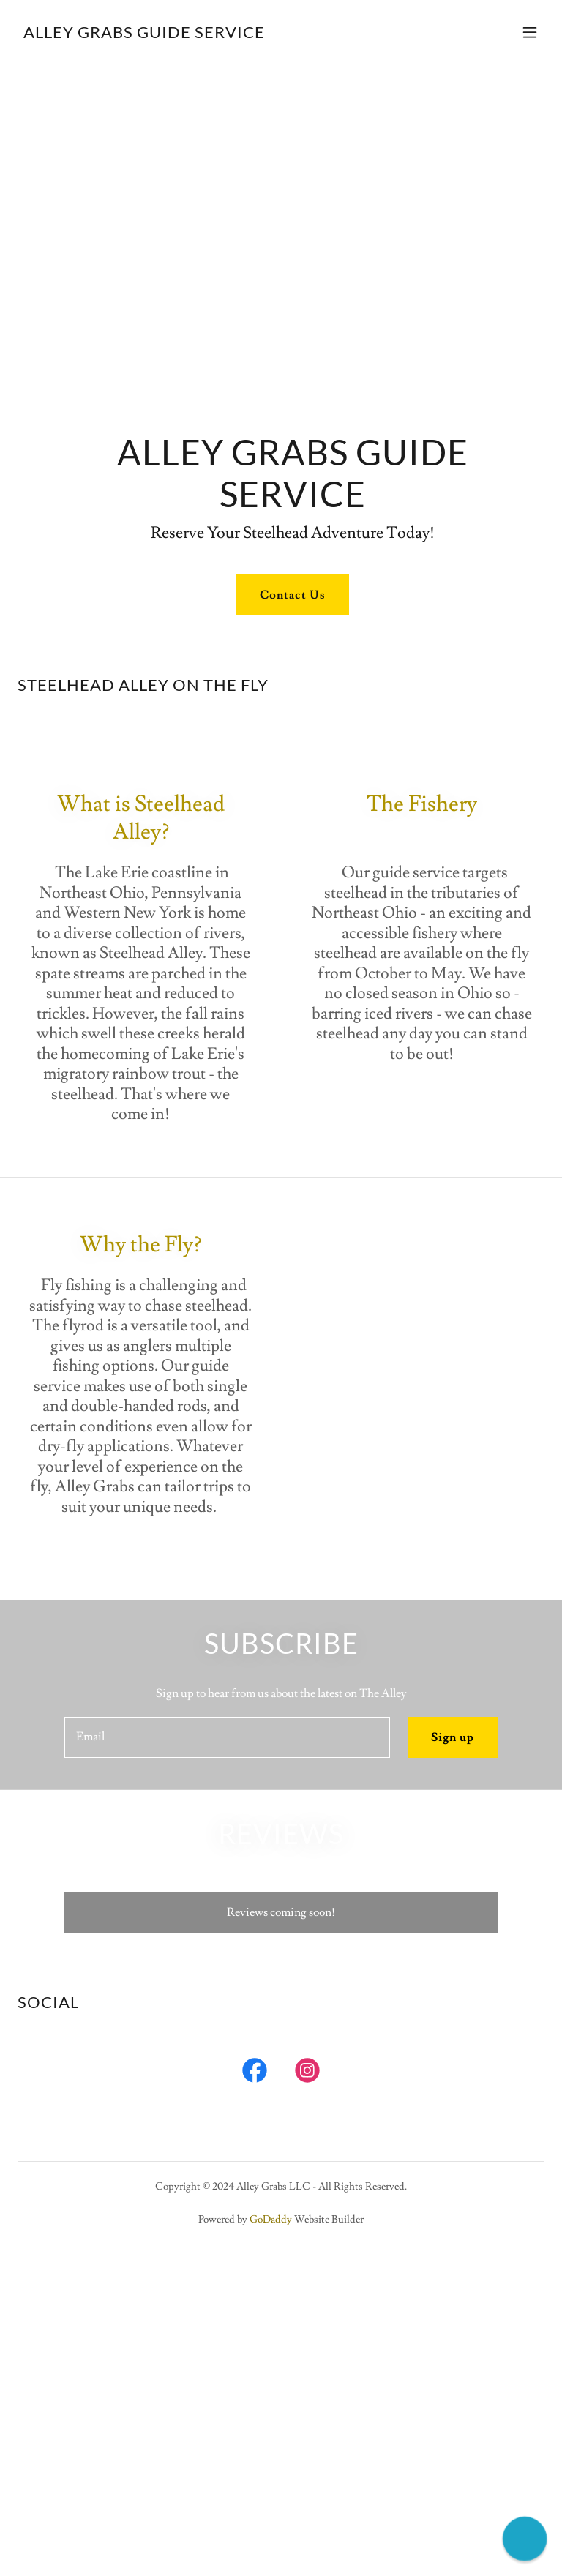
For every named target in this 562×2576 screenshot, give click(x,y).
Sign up (452, 1737)
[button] (529, 32)
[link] (144, 34)
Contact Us (292, 595)
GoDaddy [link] (271, 2219)
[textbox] (227, 1737)
